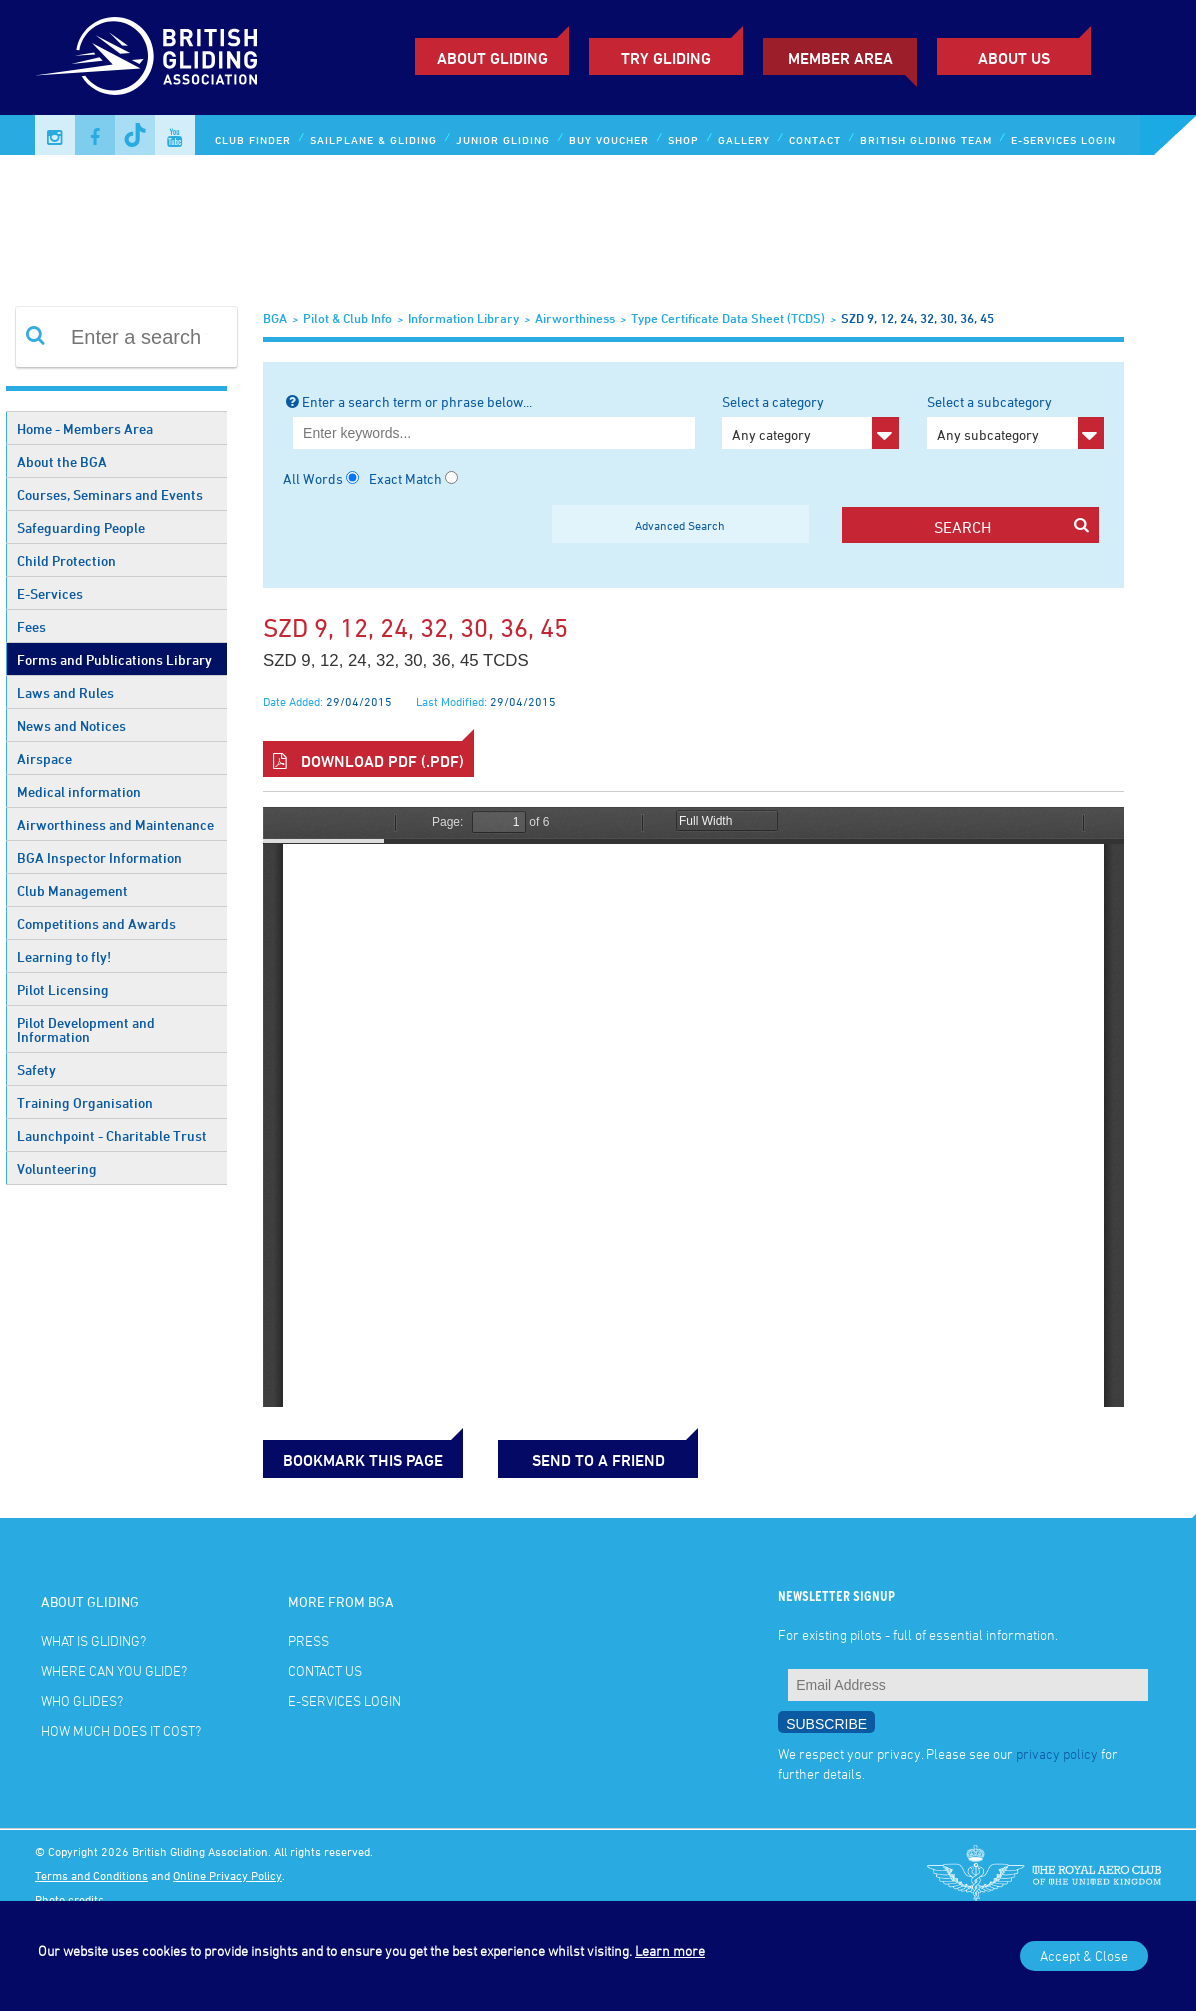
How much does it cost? (121, 1730)
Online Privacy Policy (227, 1875)
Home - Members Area (85, 428)
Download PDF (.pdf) (368, 761)
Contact (815, 139)
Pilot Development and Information (86, 1029)
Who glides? (82, 1700)
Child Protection (66, 560)
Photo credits (69, 1899)
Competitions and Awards (96, 923)
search (1011, 526)
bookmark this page (363, 1460)
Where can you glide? (114, 1670)
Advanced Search (680, 525)
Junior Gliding (503, 139)
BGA (275, 318)
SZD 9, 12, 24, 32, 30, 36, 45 (917, 318)
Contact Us (325, 1670)
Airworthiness (575, 318)
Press (308, 1640)
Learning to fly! (64, 956)
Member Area (840, 58)
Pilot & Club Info (347, 318)
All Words (313, 478)
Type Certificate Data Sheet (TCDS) (728, 318)
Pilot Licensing (63, 989)
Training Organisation (85, 1102)
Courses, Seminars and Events (110, 494)
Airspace (44, 758)
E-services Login (1063, 139)
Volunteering (57, 1168)
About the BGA (62, 461)
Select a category (810, 421)
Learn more (670, 1950)
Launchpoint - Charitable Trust (112, 1135)
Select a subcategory (1015, 421)
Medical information (79, 791)
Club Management (72, 890)
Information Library (463, 318)
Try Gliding (666, 58)
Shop (683, 139)
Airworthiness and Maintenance (115, 824)
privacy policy (1057, 1753)
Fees (31, 626)
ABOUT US (1014, 58)
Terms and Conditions (91, 1875)
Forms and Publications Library (114, 659)
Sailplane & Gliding (373, 139)
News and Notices (71, 725)
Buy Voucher (609, 139)
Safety (36, 1069)
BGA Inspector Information (99, 857)
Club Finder (253, 139)
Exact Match (405, 478)
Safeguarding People (81, 527)
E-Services (50, 593)
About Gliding (492, 58)
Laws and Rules (65, 692)
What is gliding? (93, 1640)
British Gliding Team (926, 139)
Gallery (744, 139)
